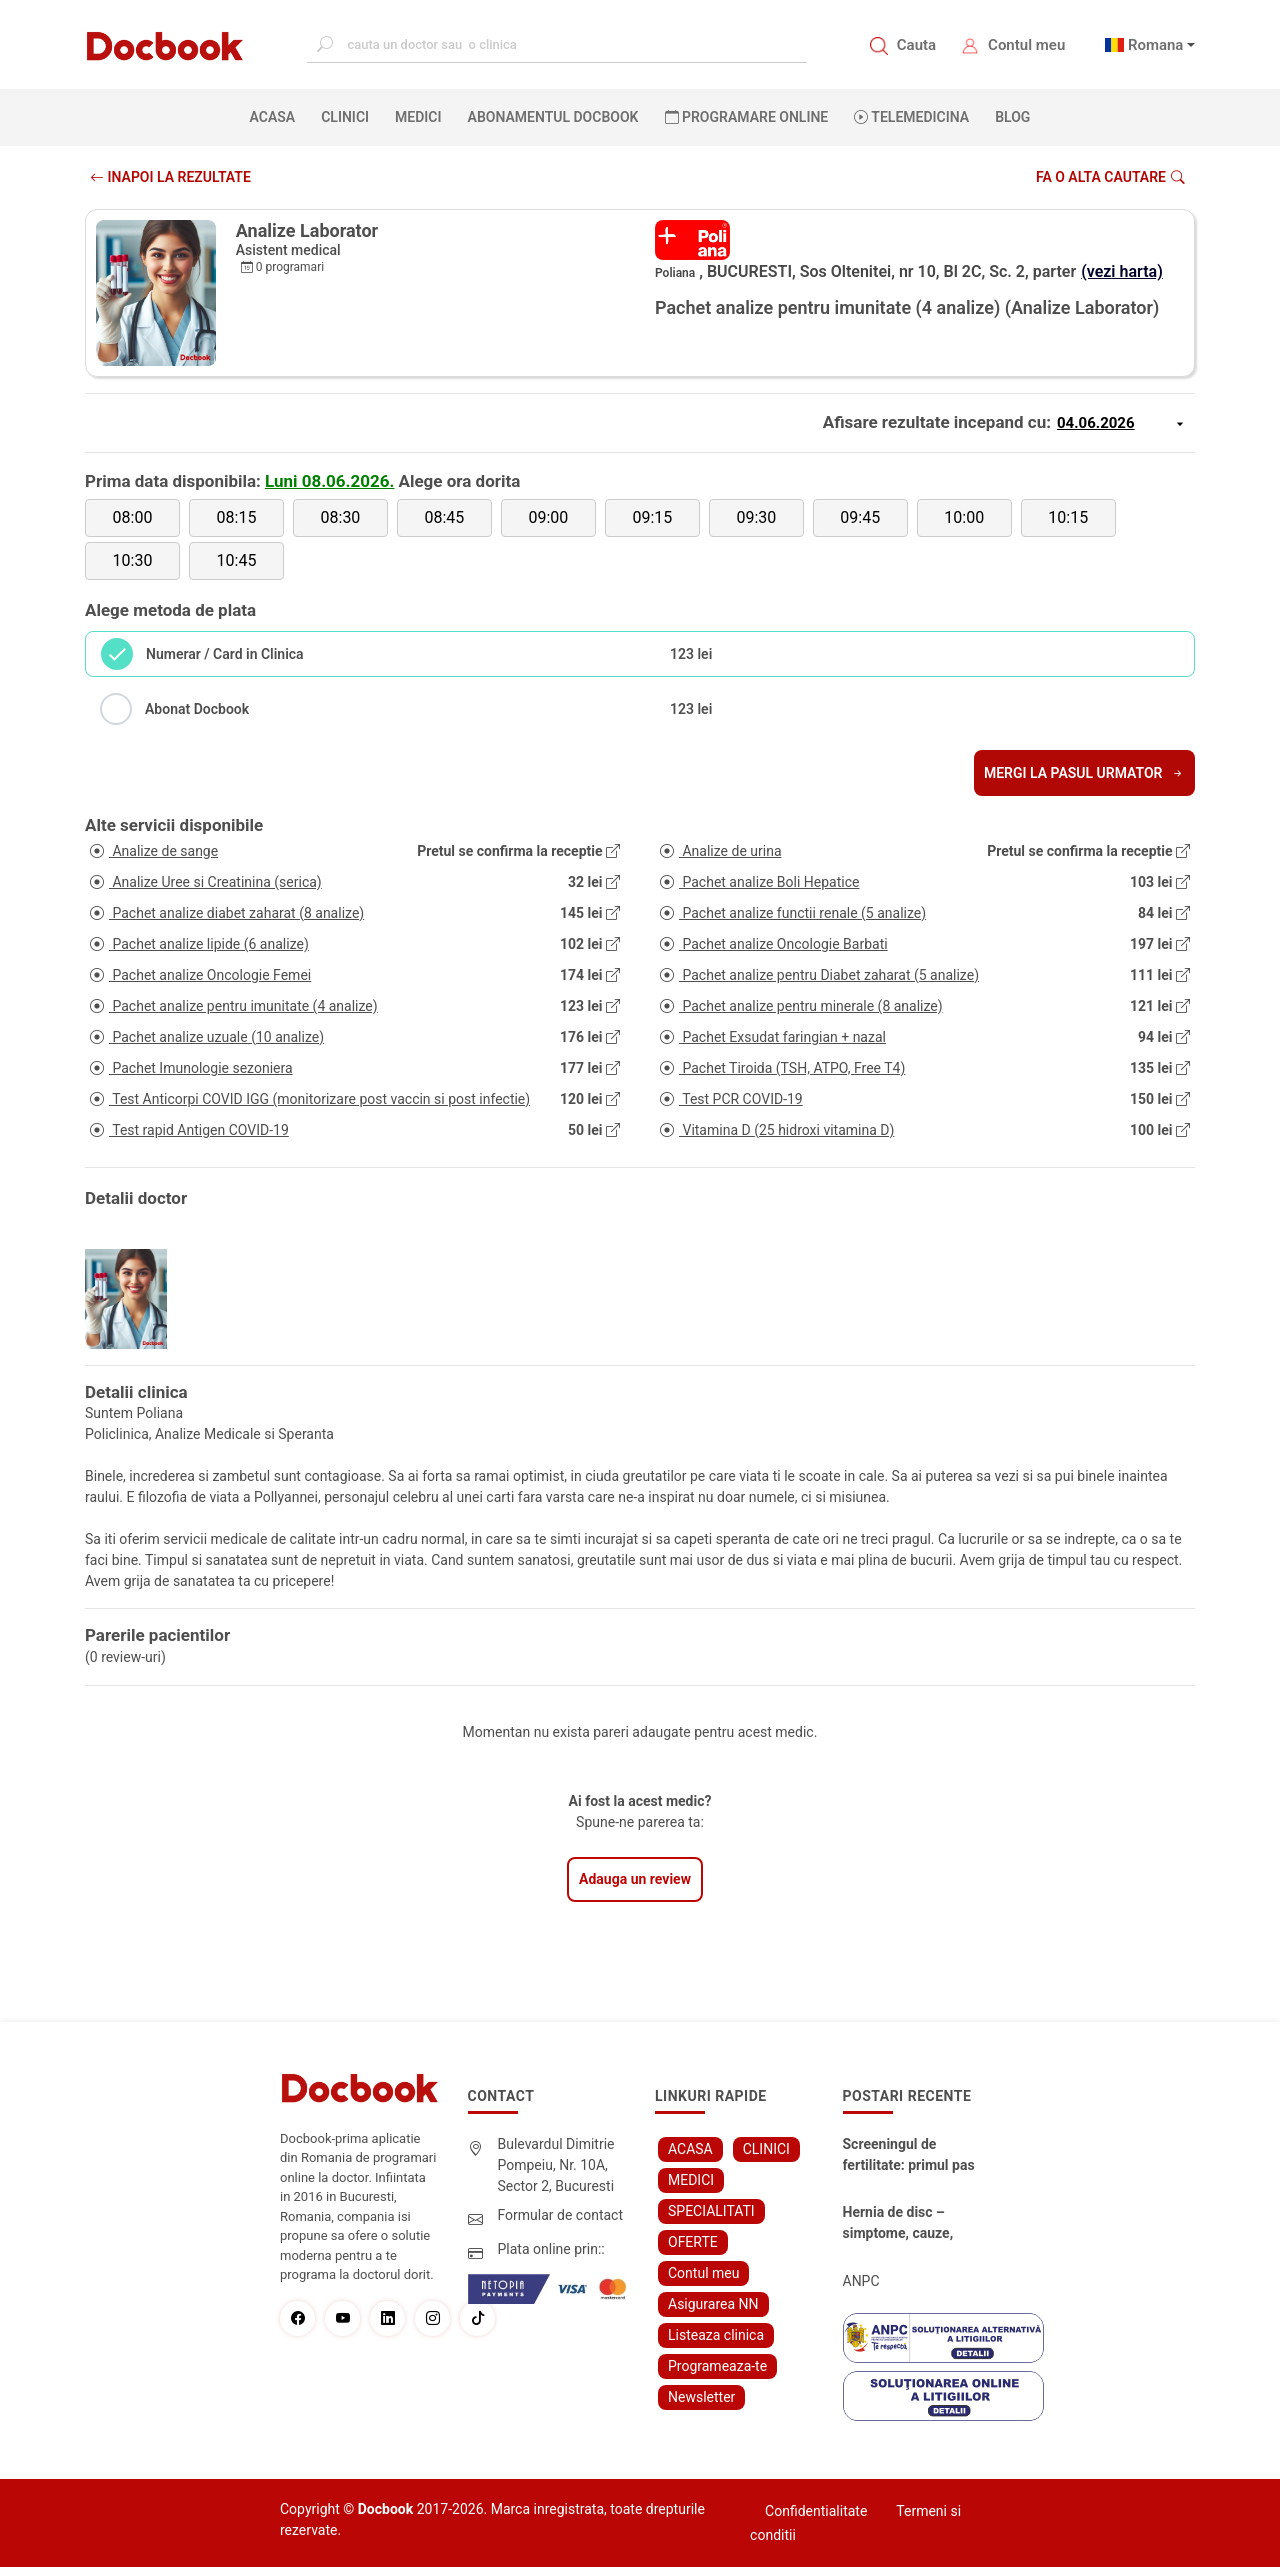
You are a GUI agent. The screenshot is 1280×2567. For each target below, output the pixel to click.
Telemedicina (911, 117)
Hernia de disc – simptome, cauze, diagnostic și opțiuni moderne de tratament (906, 2224)
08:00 (133, 517)
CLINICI (345, 117)
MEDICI (418, 117)
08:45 (444, 517)
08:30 (341, 517)
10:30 (133, 560)
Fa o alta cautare (1110, 177)
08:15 (237, 517)
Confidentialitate (816, 2511)
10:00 (964, 517)
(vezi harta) (1122, 271)
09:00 (548, 517)
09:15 (652, 517)
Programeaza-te (717, 2366)
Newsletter (701, 2397)
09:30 (756, 517)
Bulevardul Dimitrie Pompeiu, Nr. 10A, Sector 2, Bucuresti (556, 2165)
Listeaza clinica (716, 2335)
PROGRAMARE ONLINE (747, 117)
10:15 (1068, 517)
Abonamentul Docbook (553, 117)
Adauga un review (635, 1879)
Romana (1156, 45)
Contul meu (1026, 45)
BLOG (1012, 117)
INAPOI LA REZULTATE (170, 177)
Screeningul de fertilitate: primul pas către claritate (909, 2156)
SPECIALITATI (711, 2211)
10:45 (237, 560)
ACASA (277, 116)
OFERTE (693, 2242)
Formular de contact (561, 2215)
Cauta (916, 45)
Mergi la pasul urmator (1084, 773)
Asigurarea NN (713, 2304)
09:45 (860, 517)
